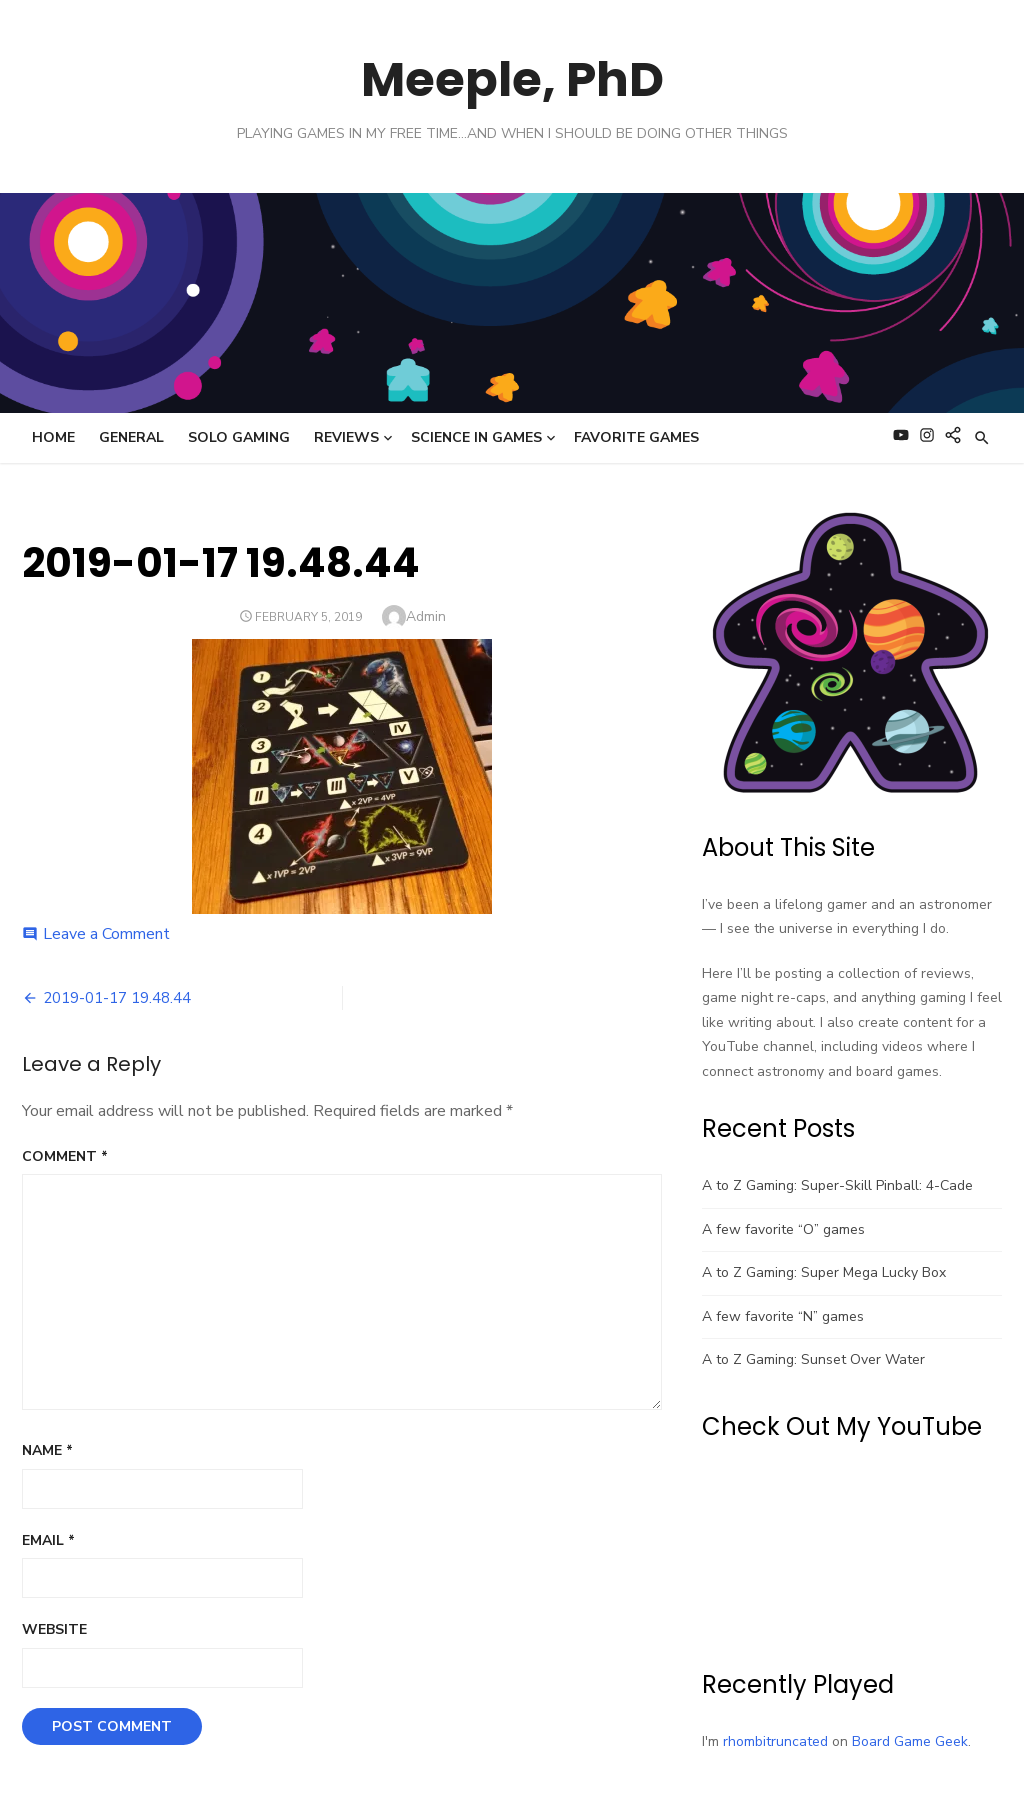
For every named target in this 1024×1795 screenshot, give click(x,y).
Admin (426, 616)
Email (48, 1540)
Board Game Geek (910, 1741)
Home (53, 437)
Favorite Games (636, 437)
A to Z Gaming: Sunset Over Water (813, 1359)
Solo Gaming (239, 437)
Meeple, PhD (512, 79)
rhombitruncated (775, 1741)
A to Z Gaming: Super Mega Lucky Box (824, 1272)
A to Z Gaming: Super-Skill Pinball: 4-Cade (837, 1185)
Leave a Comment (106, 934)
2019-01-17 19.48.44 (117, 998)
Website (54, 1629)
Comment (65, 1156)
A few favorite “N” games (783, 1316)
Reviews (346, 437)
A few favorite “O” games (783, 1229)
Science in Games (476, 437)
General (131, 437)
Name (47, 1450)
